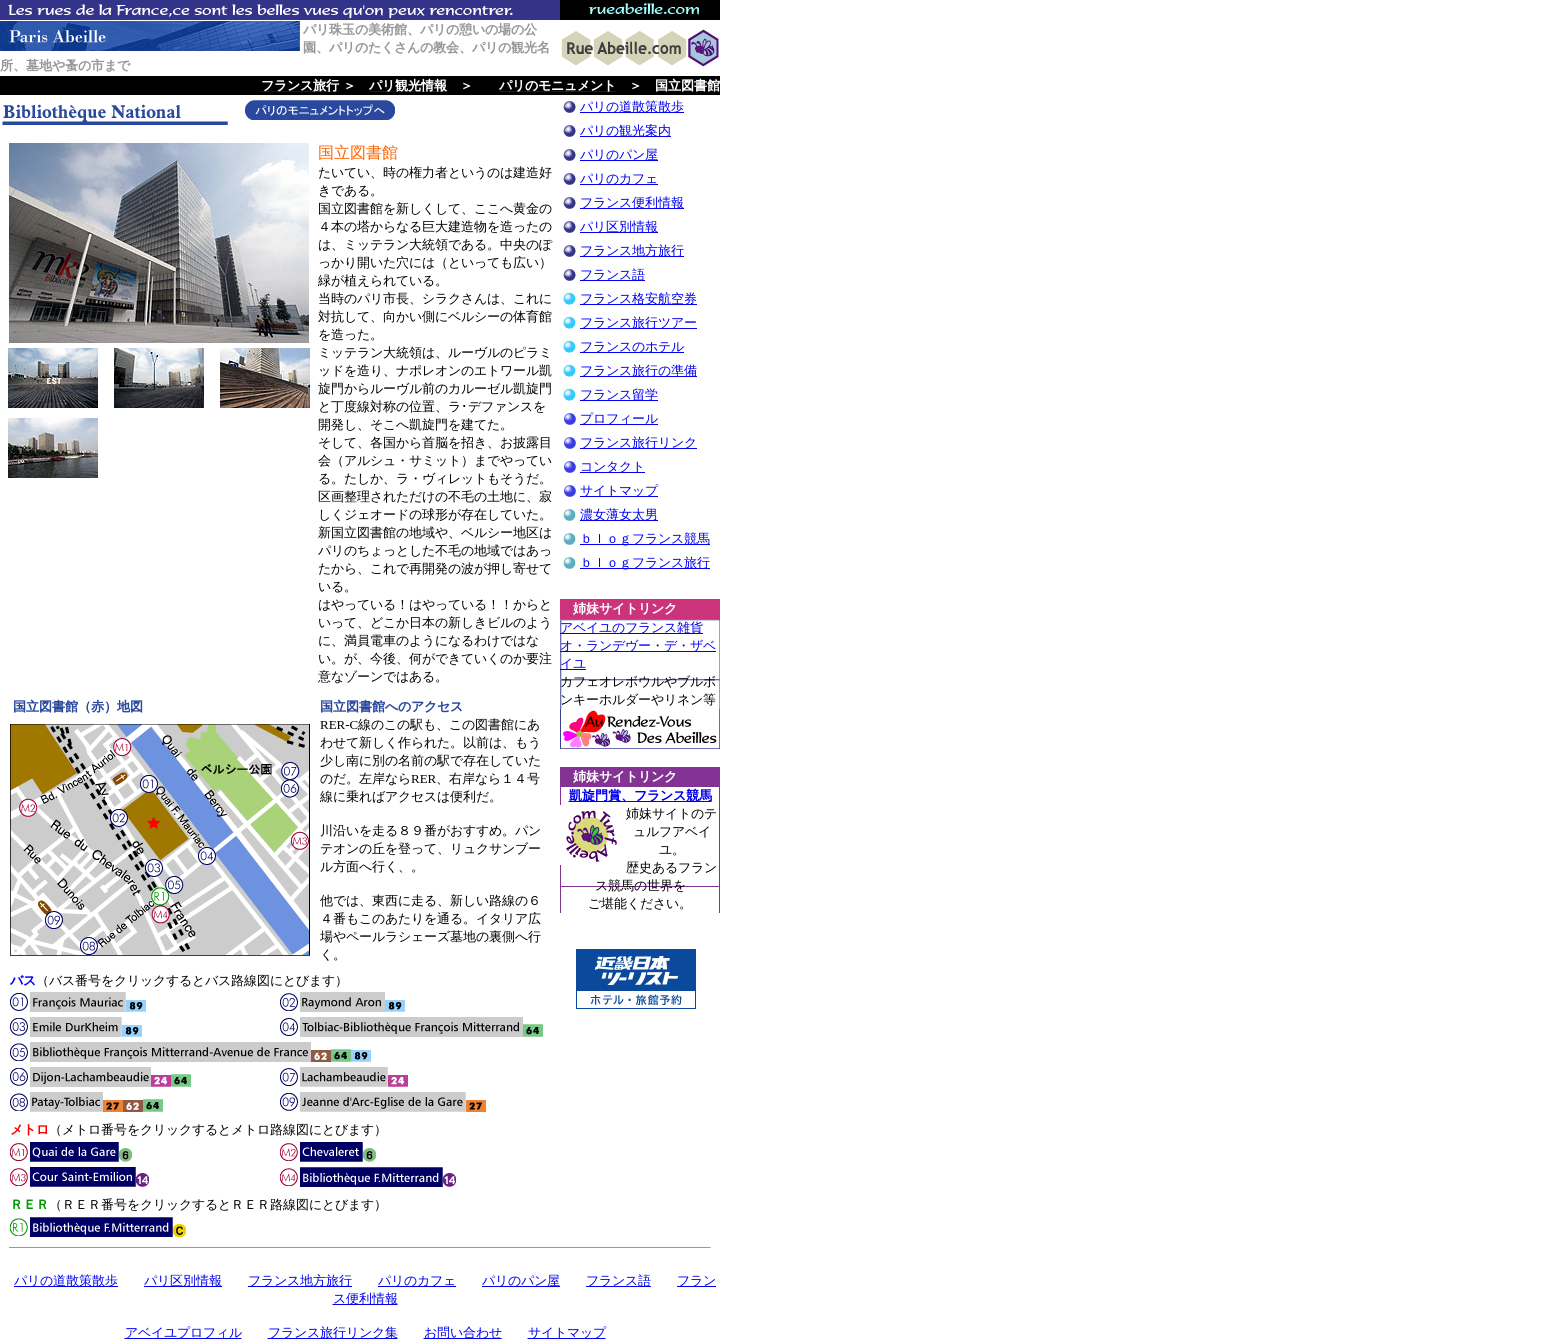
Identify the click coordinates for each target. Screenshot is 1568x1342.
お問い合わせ (463, 1332)
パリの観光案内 (625, 130)
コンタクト (612, 466)
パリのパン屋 (619, 154)
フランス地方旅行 (632, 250)
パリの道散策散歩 (632, 106)
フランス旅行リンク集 (333, 1332)
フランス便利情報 (632, 202)
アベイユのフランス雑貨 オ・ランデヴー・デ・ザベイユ (638, 645)
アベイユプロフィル (183, 1332)
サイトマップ (619, 490)
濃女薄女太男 (619, 514)
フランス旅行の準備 (638, 370)
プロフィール (619, 418)
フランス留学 (619, 394)
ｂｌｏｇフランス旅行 (645, 562)
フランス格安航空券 (638, 298)
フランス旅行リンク (638, 442)
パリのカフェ (619, 178)
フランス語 (612, 274)
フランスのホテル (632, 346)
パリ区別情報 (619, 226)
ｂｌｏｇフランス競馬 (645, 538)
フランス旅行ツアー (638, 322)
